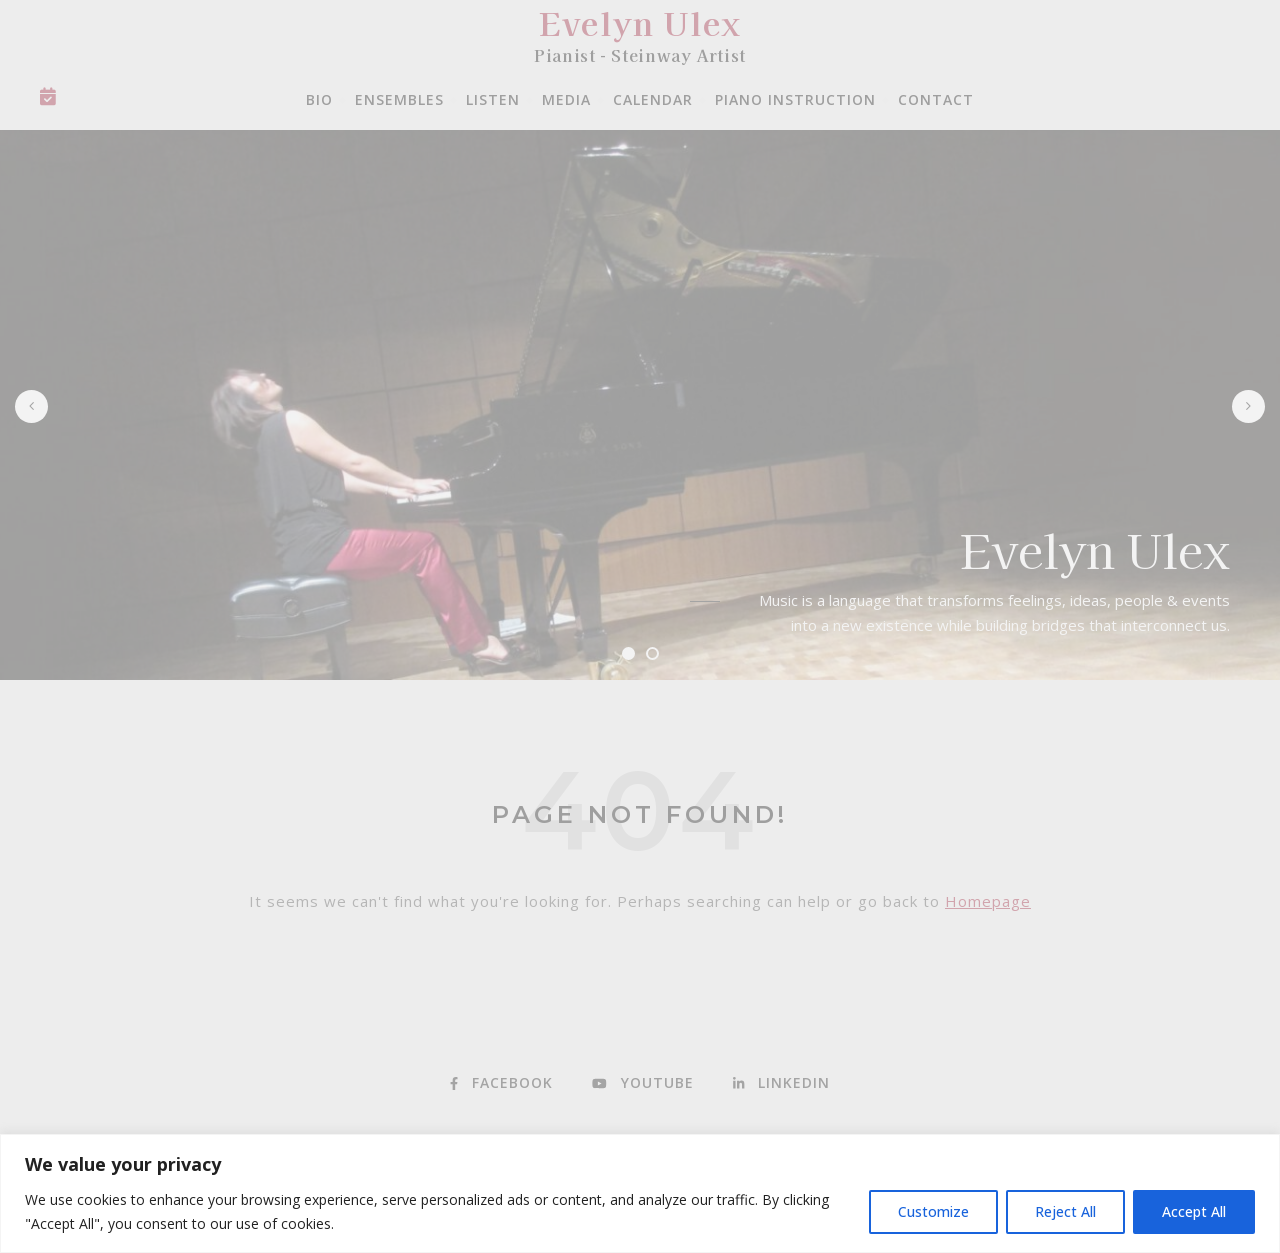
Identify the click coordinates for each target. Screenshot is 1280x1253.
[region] (640, 1193)
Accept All (1194, 1211)
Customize (933, 1211)
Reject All (1065, 1211)
